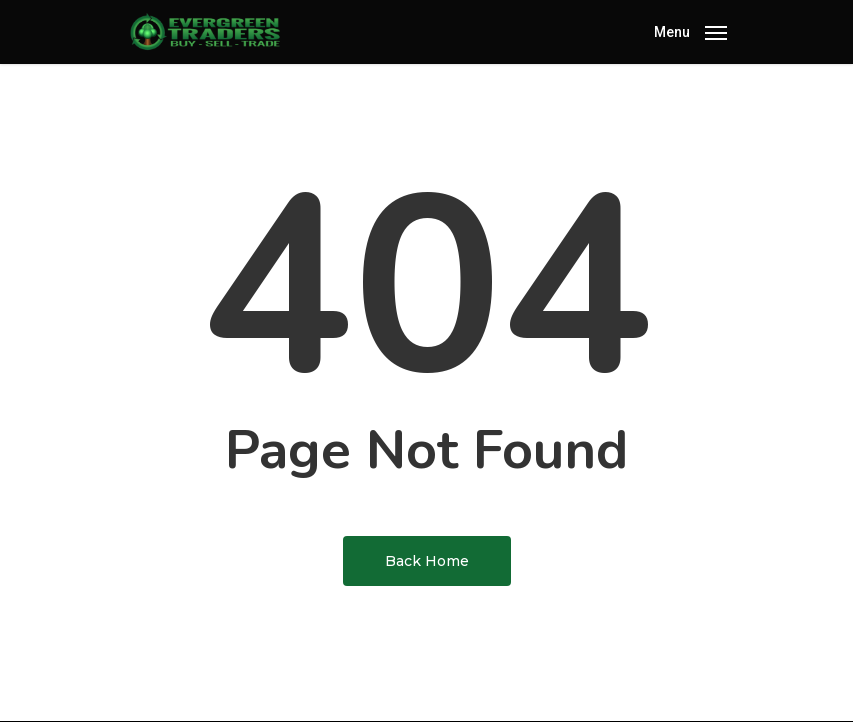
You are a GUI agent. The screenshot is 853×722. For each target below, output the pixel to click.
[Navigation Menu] (690, 30)
